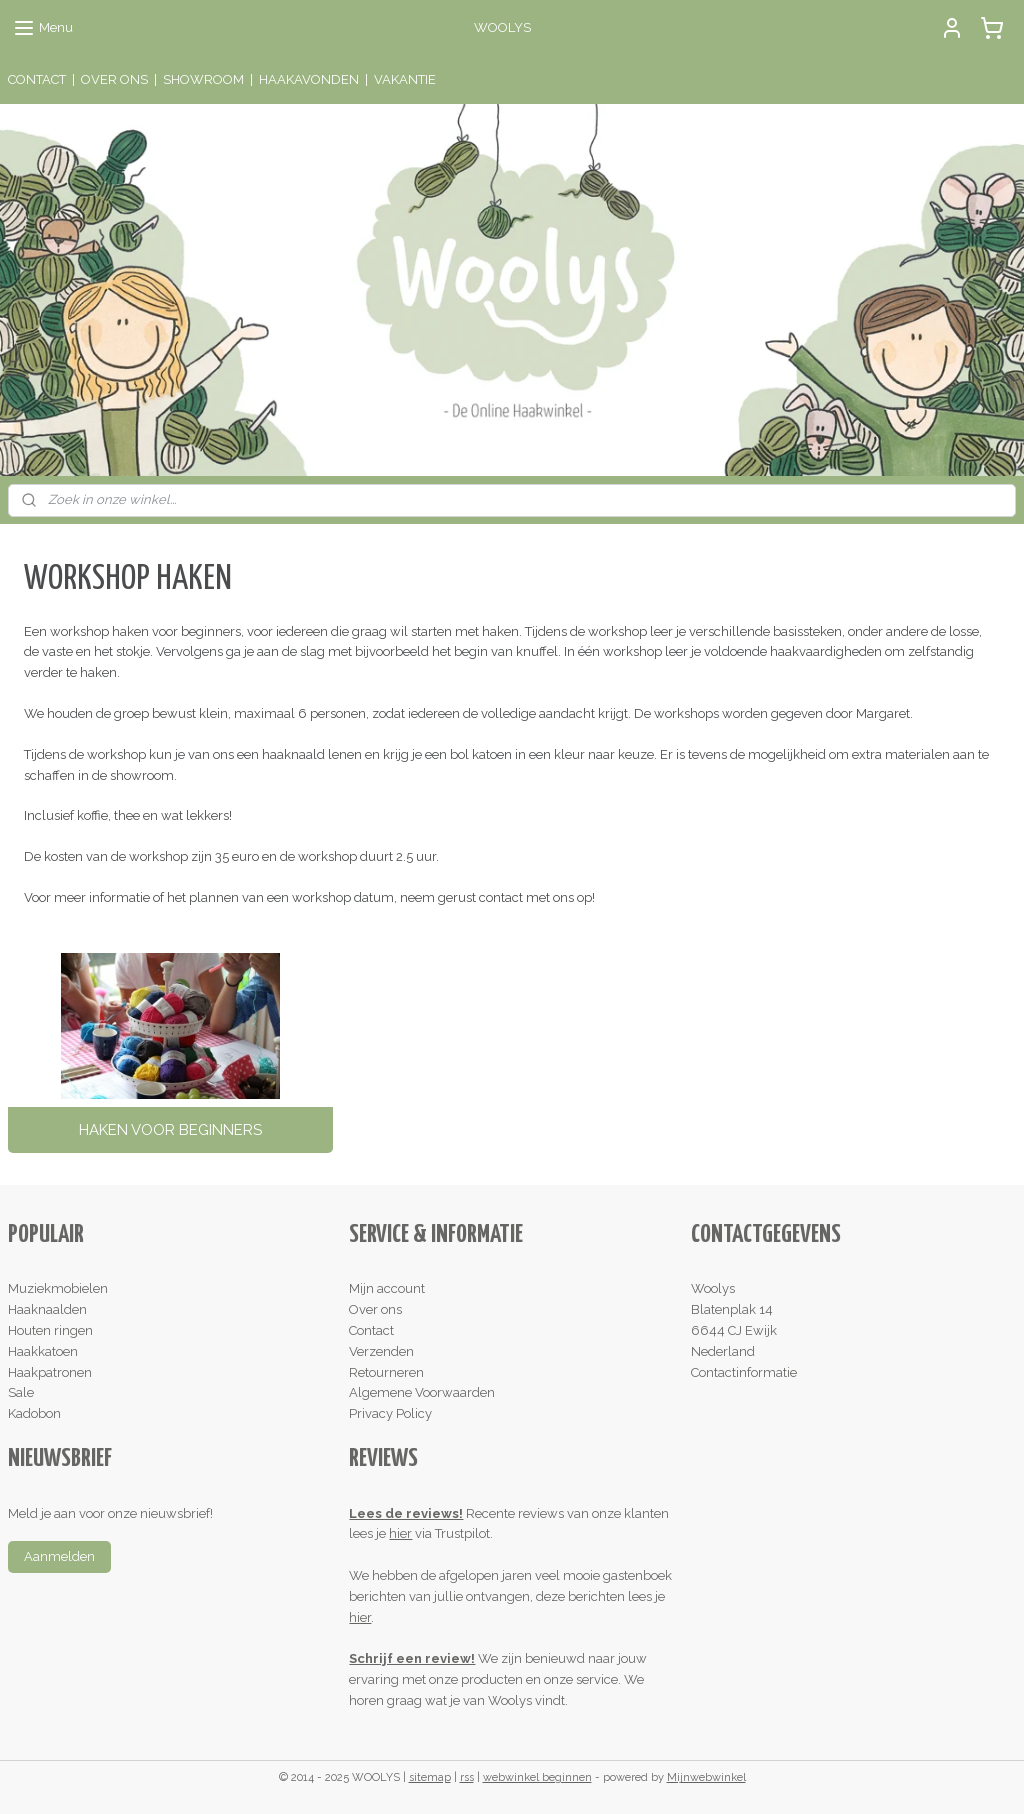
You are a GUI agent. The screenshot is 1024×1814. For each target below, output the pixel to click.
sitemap (430, 1777)
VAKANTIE (405, 79)
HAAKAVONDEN (309, 79)
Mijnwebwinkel (706, 1777)
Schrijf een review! (412, 1658)
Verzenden (381, 1351)
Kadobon (34, 1413)
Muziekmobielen (58, 1288)
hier (400, 1533)
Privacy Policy (390, 1413)
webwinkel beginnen (537, 1777)
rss (467, 1777)
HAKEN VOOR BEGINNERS (170, 1130)
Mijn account (387, 1288)
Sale (21, 1392)
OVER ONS (114, 79)
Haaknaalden (47, 1309)
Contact (371, 1330)
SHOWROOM (203, 79)
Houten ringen (50, 1330)
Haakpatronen (50, 1372)
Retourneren (386, 1372)
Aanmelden (59, 1556)
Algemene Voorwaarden (422, 1392)
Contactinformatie (744, 1372)
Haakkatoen (43, 1351)
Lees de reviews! (406, 1513)
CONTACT (37, 79)
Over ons (375, 1309)
